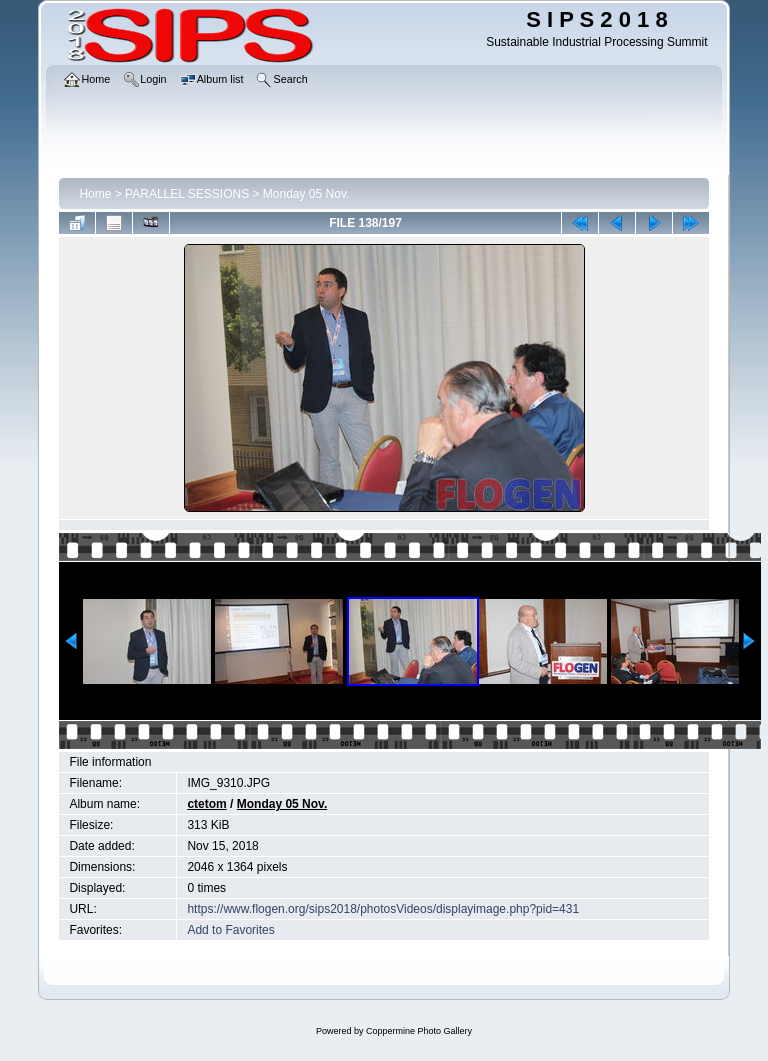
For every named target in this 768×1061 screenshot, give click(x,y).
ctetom (206, 804)
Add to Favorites (230, 930)
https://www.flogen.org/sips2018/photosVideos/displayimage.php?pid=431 (383, 909)
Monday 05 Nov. (306, 194)
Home (95, 194)
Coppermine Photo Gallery (419, 1031)
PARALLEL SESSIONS (187, 194)
